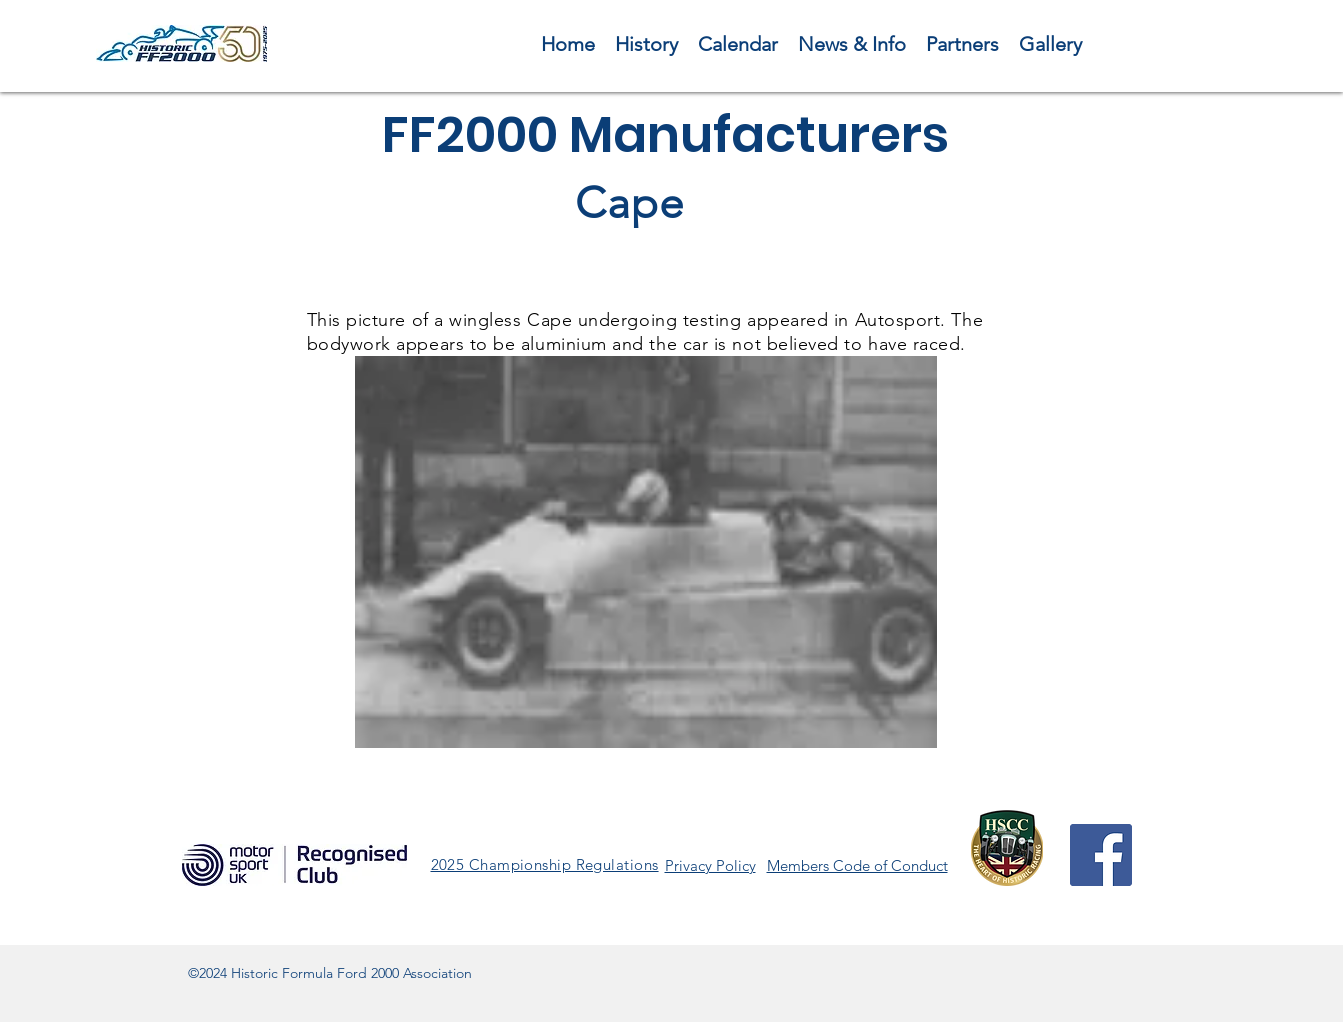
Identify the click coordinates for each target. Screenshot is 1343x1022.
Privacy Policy (710, 865)
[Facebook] (1101, 855)
